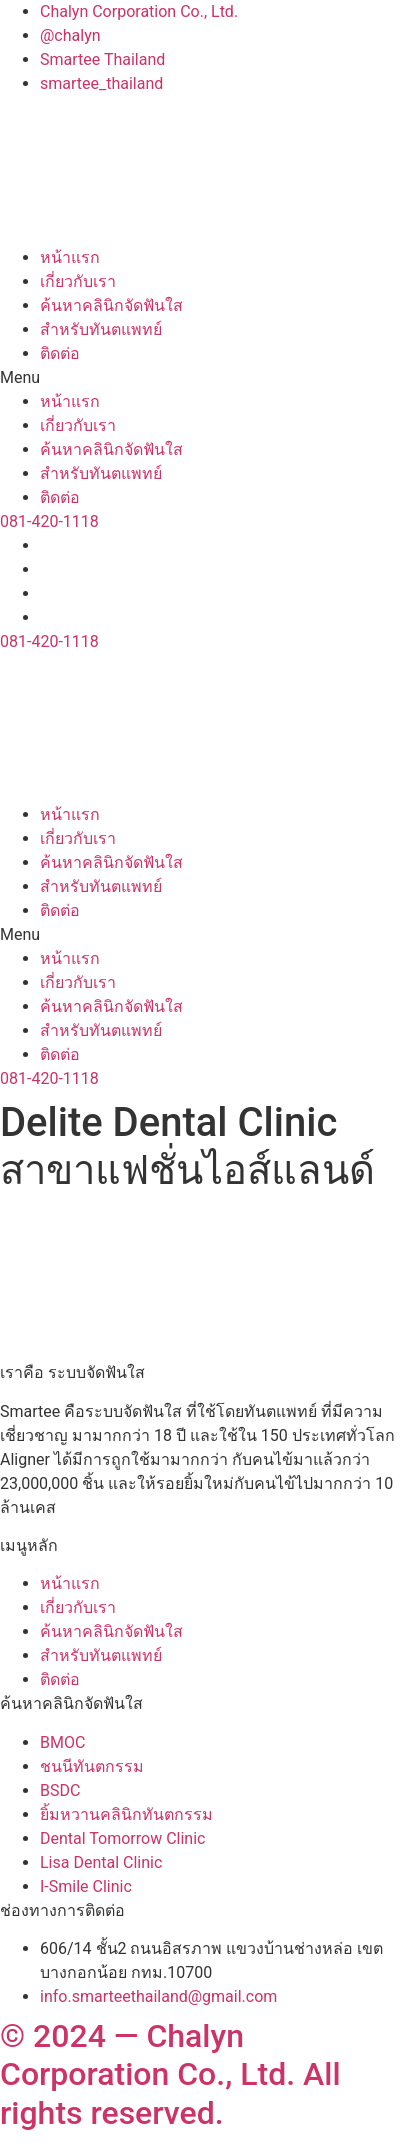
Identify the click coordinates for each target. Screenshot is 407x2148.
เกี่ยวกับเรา (78, 281)
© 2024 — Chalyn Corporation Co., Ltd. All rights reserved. (170, 2074)
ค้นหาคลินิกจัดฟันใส (111, 305)
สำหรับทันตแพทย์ (101, 329)
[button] (203, 378)
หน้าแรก (70, 257)
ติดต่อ (60, 353)
